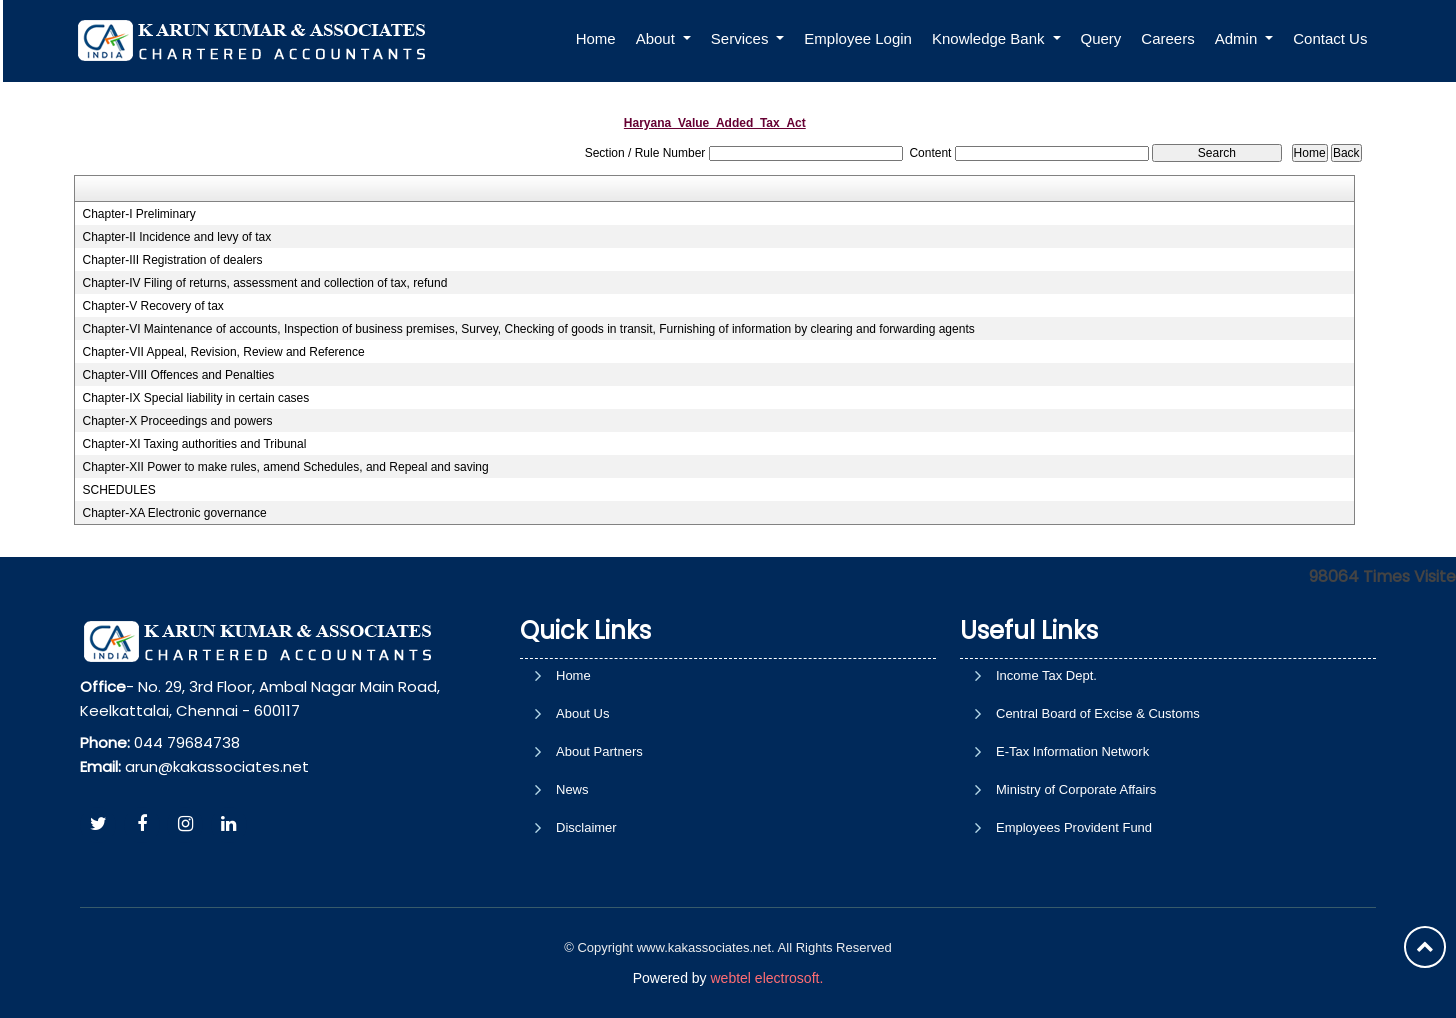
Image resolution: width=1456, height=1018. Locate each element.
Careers (1167, 38)
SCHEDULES (118, 490)
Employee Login (858, 38)
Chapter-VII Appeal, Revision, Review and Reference (223, 352)
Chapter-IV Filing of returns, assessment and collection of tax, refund (264, 283)
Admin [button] (1238, 38)
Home (596, 38)
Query (1101, 38)
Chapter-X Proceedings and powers (177, 421)
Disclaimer (586, 909)
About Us (582, 795)
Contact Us (1330, 38)
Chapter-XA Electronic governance (174, 513)
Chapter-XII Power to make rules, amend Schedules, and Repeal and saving (285, 467)
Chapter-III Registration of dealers (172, 260)
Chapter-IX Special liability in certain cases (195, 398)
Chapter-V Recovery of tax (152, 306)
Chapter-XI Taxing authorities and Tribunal (194, 444)
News (572, 871)
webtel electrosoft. (766, 978)
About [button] (657, 38)
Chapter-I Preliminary (138, 214)
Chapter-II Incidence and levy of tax (176, 237)
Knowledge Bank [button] (990, 38)
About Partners (599, 833)
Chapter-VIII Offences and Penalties (178, 375)
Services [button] (742, 38)
